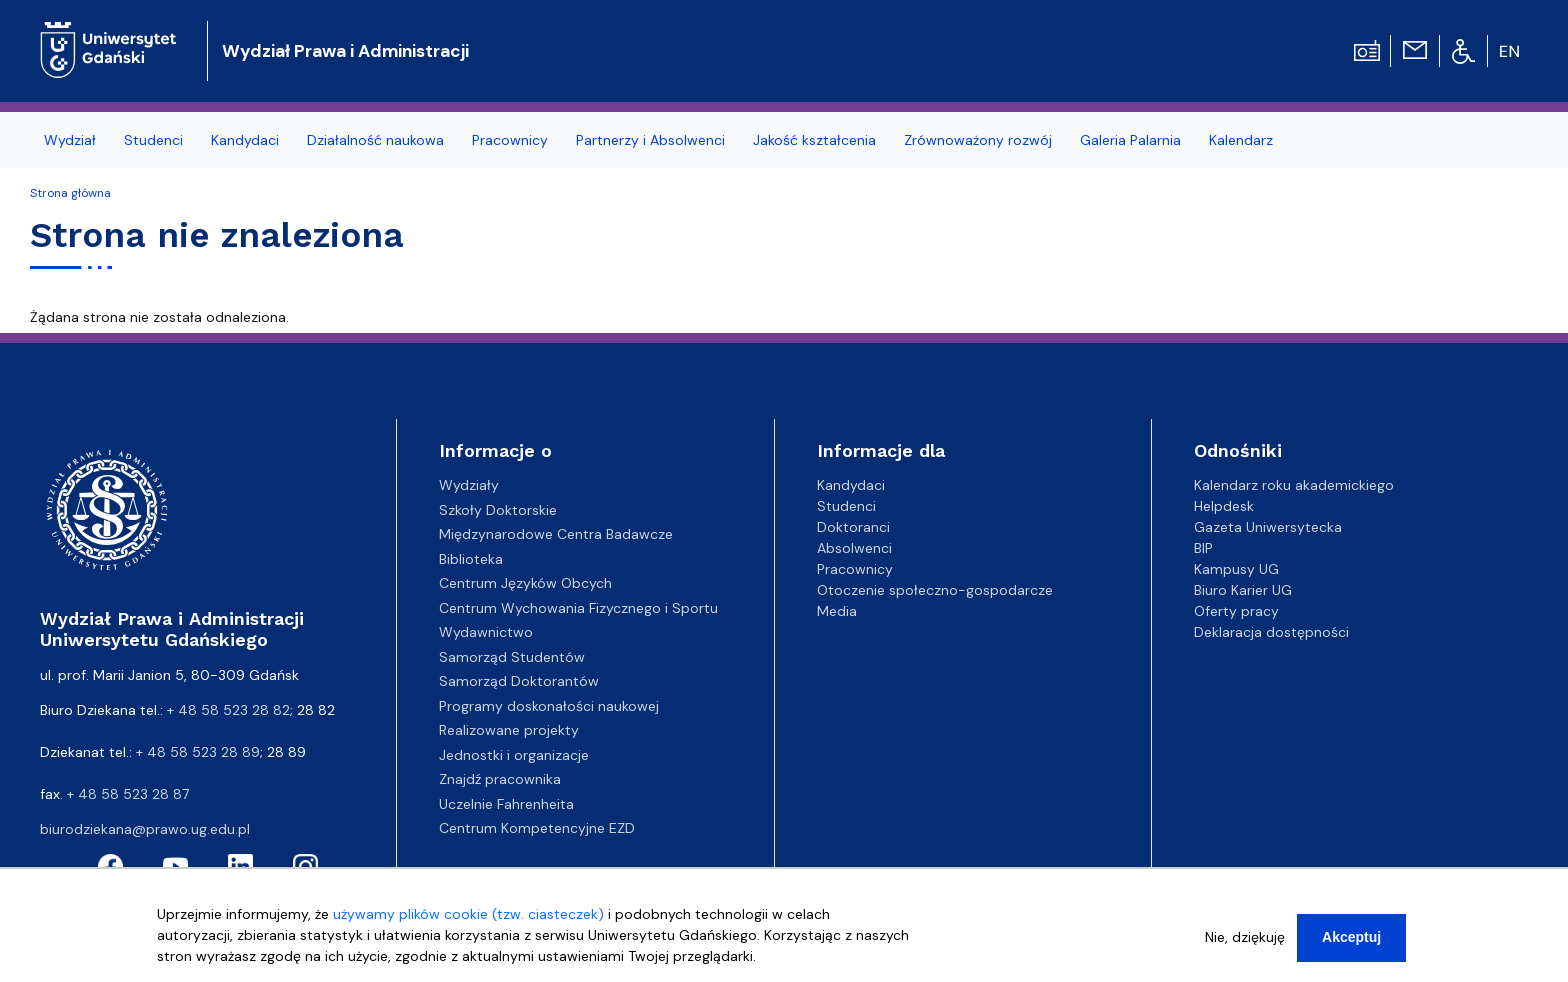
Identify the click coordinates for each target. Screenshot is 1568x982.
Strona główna (70, 193)
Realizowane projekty (509, 730)
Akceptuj (1351, 949)
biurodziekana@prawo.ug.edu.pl (145, 829)
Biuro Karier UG (1243, 590)
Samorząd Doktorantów (519, 681)
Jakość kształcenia (814, 140)
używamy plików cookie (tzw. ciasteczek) (468, 926)
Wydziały (469, 485)
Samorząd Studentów (512, 657)
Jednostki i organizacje (514, 755)
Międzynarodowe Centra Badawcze (556, 534)
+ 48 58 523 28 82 (228, 710)
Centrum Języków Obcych (525, 583)
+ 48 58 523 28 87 (128, 794)
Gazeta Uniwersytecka (1268, 527)
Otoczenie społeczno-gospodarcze (935, 590)
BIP (1203, 548)
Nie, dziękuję (1245, 949)
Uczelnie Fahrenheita (506, 804)
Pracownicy (510, 140)
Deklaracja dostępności (1271, 632)
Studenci (153, 140)
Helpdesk (1224, 506)
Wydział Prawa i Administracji (345, 51)
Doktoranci (853, 527)
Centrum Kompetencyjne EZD (537, 828)
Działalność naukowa (375, 140)
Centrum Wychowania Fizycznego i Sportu (578, 608)
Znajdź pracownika (500, 779)
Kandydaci (245, 140)
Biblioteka (471, 559)
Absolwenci (854, 548)
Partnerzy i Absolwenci (650, 140)
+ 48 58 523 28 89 (198, 752)
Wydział (70, 140)
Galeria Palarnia (1130, 140)
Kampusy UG (1236, 569)
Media (837, 611)
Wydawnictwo (486, 632)
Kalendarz (1241, 140)
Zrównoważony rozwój (978, 140)
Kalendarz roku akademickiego (1294, 485)
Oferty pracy (1236, 611)
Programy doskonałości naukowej (549, 706)
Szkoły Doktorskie (498, 510)
